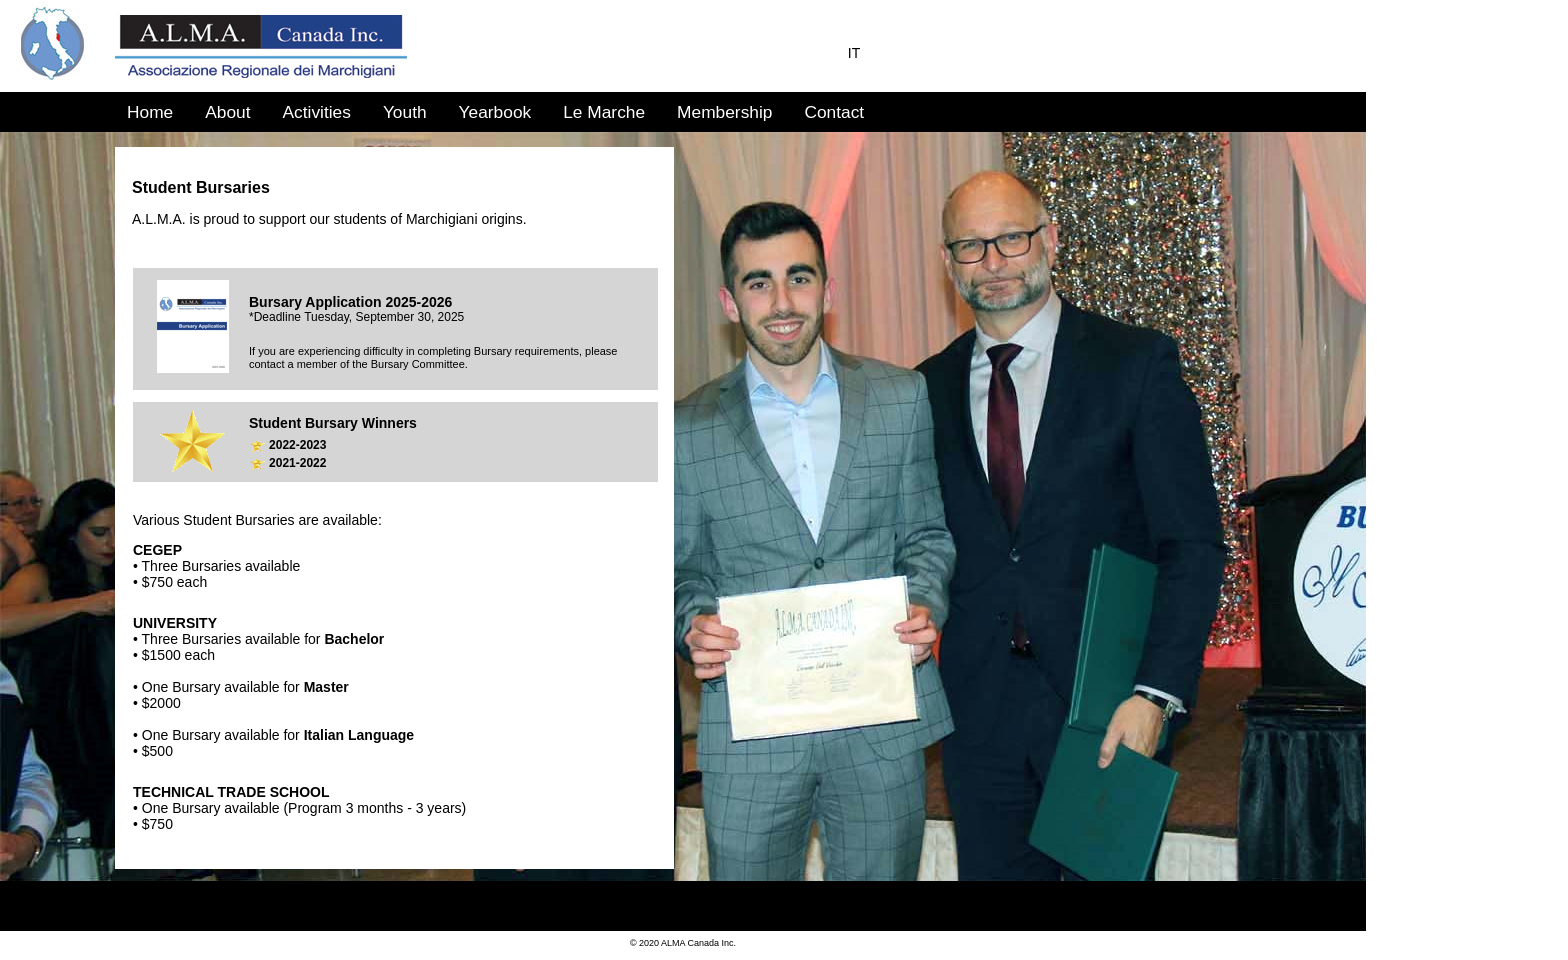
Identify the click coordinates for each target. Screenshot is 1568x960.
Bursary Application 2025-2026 (350, 302)
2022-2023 (297, 445)
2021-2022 (297, 463)
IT (854, 53)
